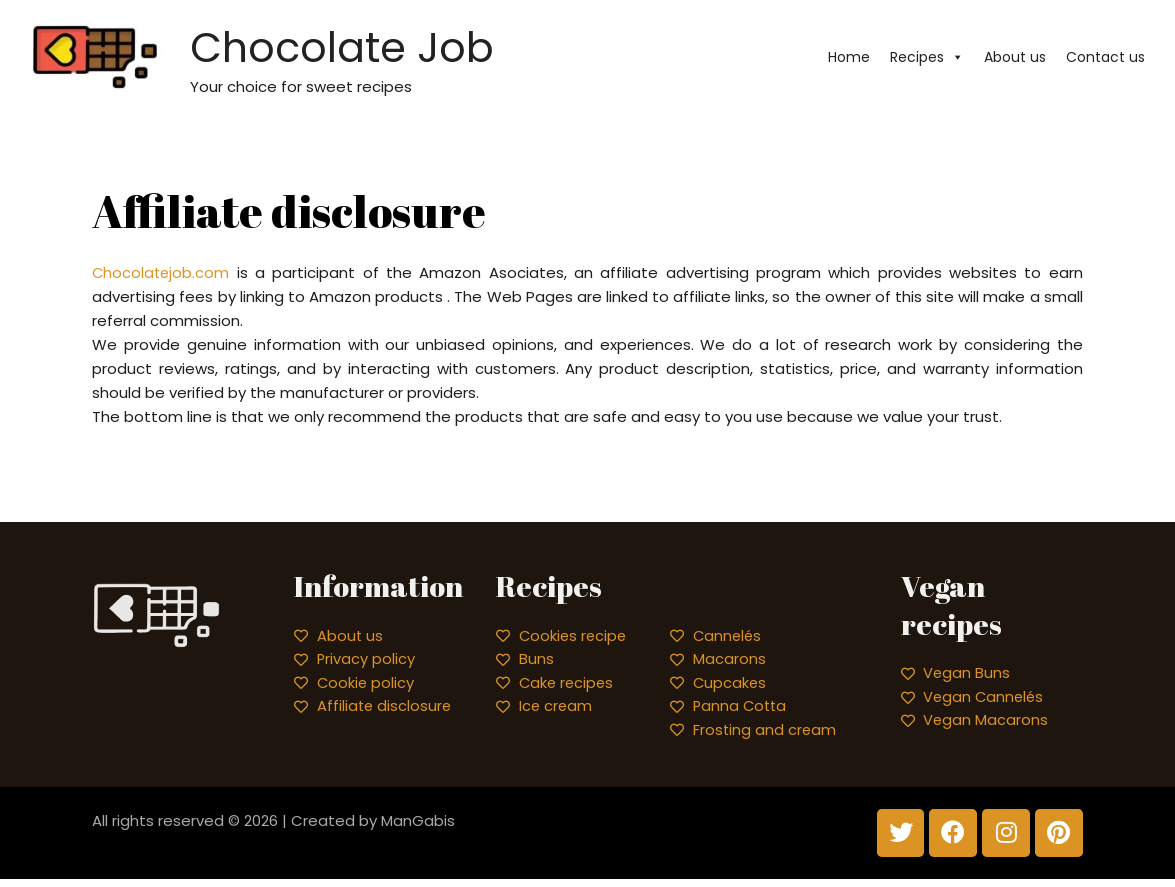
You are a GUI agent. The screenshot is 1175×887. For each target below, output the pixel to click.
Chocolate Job (408, 47)
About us (1015, 59)
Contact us (1105, 59)
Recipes (927, 59)
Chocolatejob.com (162, 275)
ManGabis (418, 826)
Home (849, 59)
